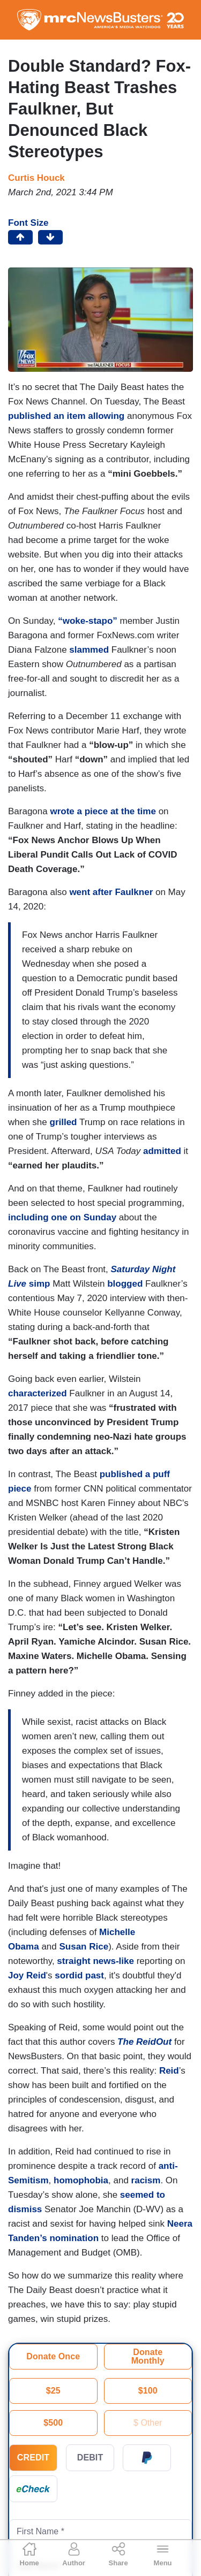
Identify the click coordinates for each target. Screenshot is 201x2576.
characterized (37, 1393)
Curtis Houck (36, 178)
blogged (125, 1284)
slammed (89, 650)
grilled (63, 1122)
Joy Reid (27, 1975)
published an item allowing (66, 416)
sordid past (79, 1975)
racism (146, 2180)
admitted (162, 1151)
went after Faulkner (111, 892)
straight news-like (95, 1961)
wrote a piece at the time (102, 811)
